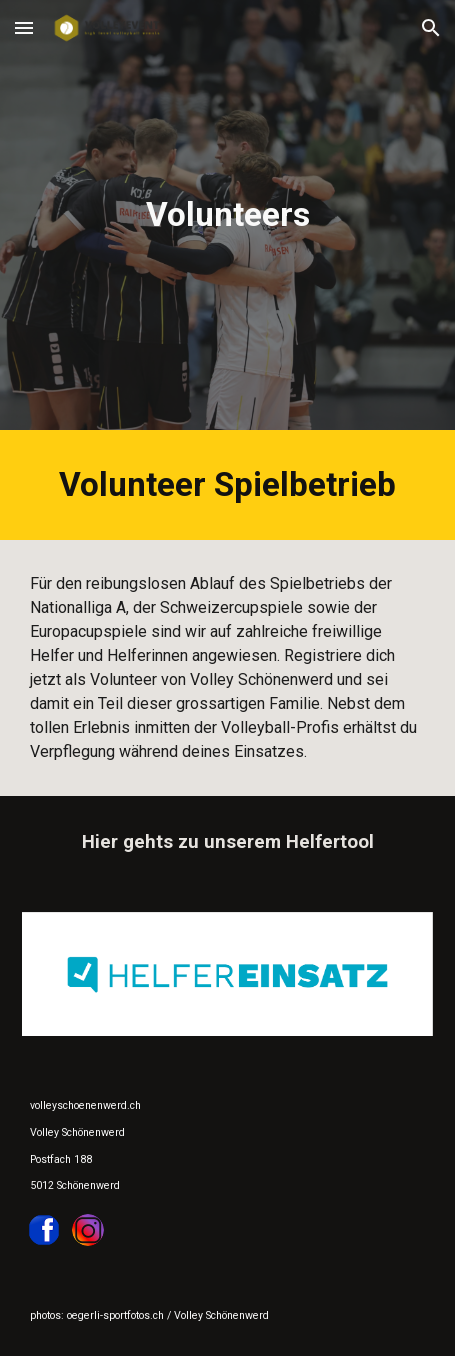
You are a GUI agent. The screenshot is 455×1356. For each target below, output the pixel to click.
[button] (24, 27)
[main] (228, 215)
